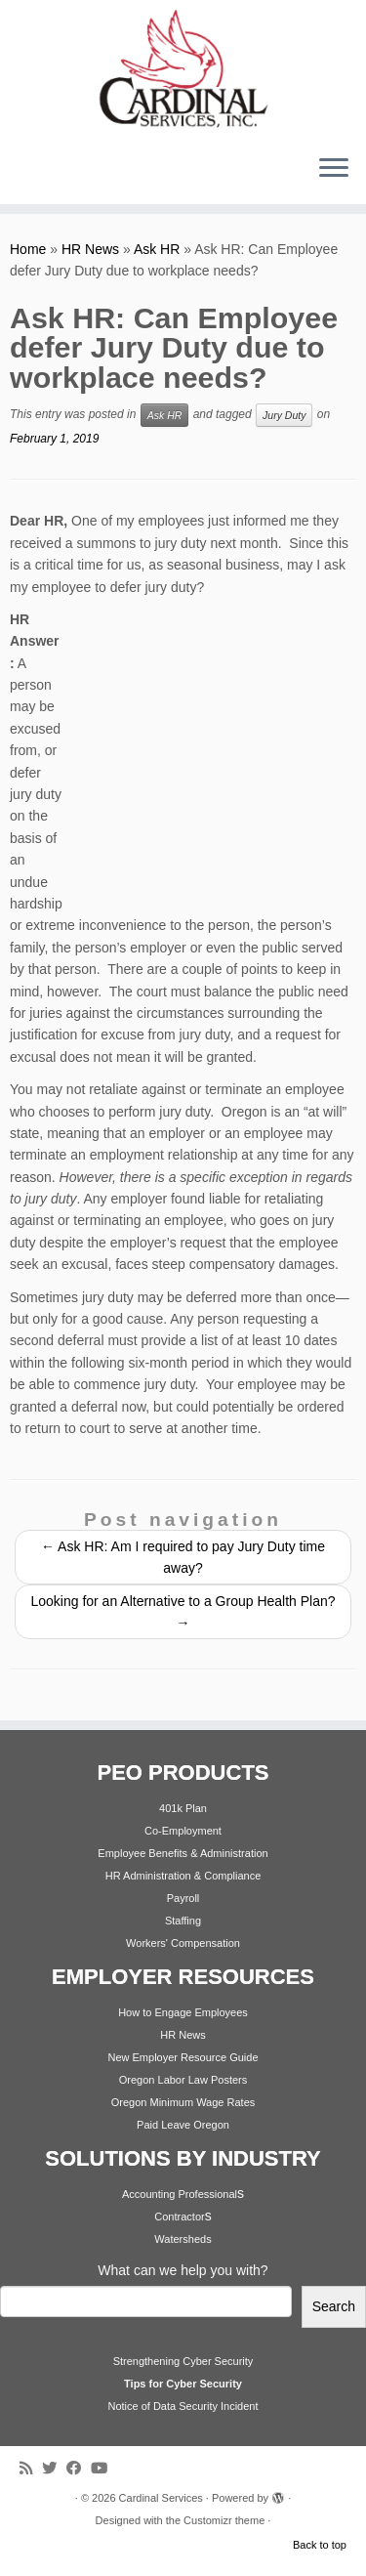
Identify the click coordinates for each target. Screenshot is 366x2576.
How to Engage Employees (183, 2012)
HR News (90, 249)
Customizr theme (223, 2520)
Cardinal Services (161, 2498)
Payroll (183, 1898)
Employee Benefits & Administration (182, 1853)
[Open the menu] (333, 169)
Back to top (319, 2545)
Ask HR (157, 249)
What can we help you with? (182, 2270)
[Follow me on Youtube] (104, 2468)
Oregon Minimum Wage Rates (183, 2102)
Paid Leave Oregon (183, 2125)
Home (28, 249)
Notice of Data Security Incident (182, 2406)
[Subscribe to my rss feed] (31, 2468)
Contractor (179, 2216)
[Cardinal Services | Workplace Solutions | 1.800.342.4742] (183, 69)
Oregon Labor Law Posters (183, 2080)
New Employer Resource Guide (182, 2057)
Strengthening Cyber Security (183, 2361)
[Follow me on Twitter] (54, 2468)
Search (333, 2306)
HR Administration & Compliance (183, 1875)
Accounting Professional (179, 2194)
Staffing (183, 1920)
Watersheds (182, 2239)
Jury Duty (284, 415)
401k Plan (183, 1808)
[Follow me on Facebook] (78, 2468)
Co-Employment (183, 1831)
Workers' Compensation (183, 1943)
